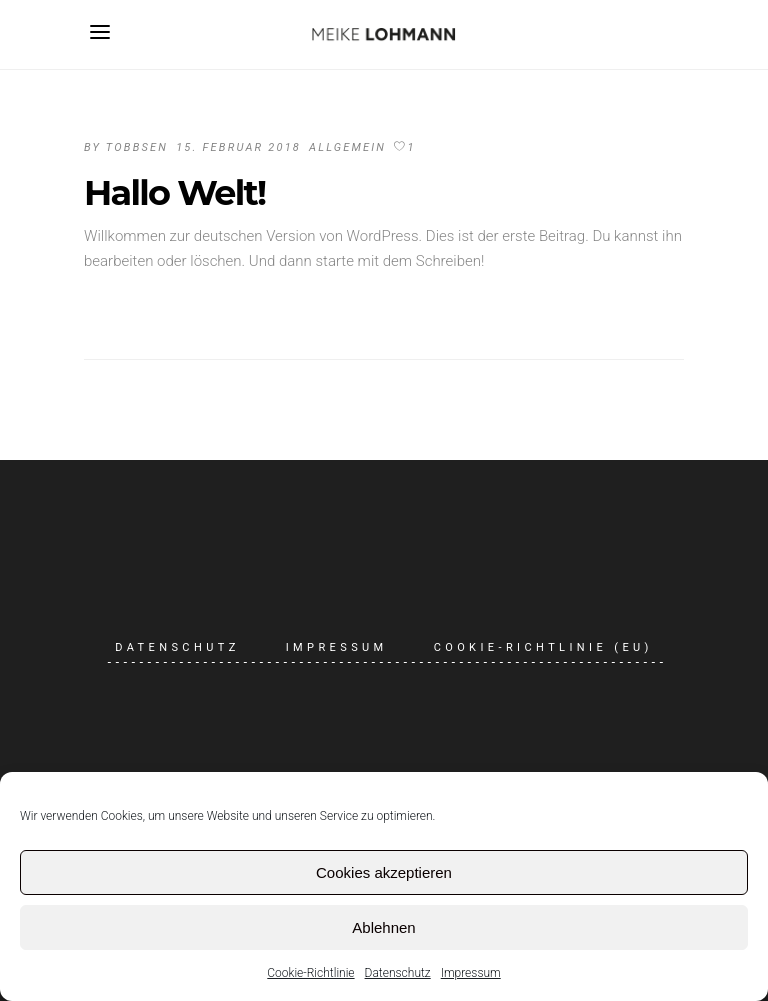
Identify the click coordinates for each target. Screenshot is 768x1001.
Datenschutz (398, 973)
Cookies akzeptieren (384, 872)
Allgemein (347, 147)
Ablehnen (383, 927)
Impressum (471, 973)
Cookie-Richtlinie (310, 973)
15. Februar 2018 (238, 147)
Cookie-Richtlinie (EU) (543, 647)
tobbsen (137, 147)
